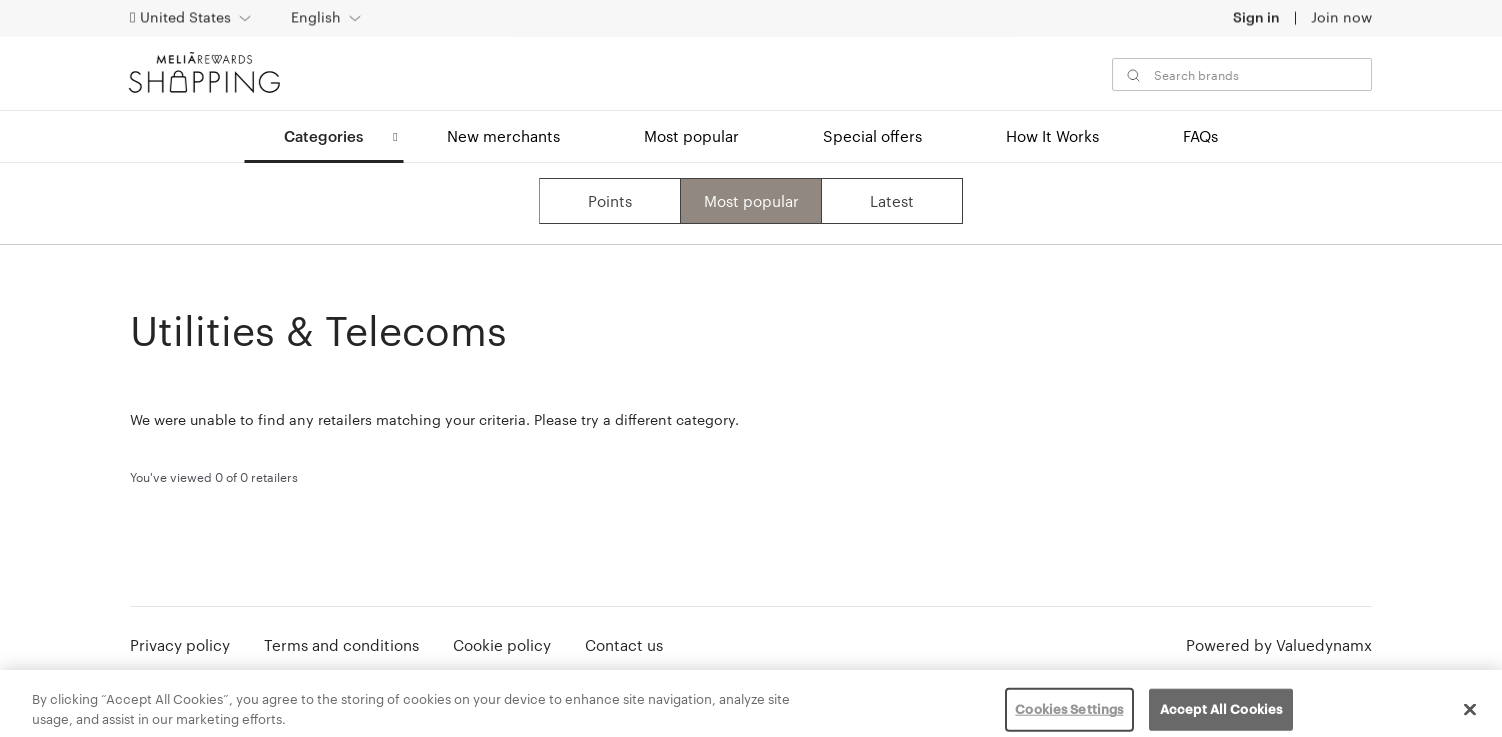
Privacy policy (180, 645)
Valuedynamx (1324, 645)
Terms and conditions (341, 645)
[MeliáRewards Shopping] (197, 72)
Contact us (624, 645)
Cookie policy (502, 645)
